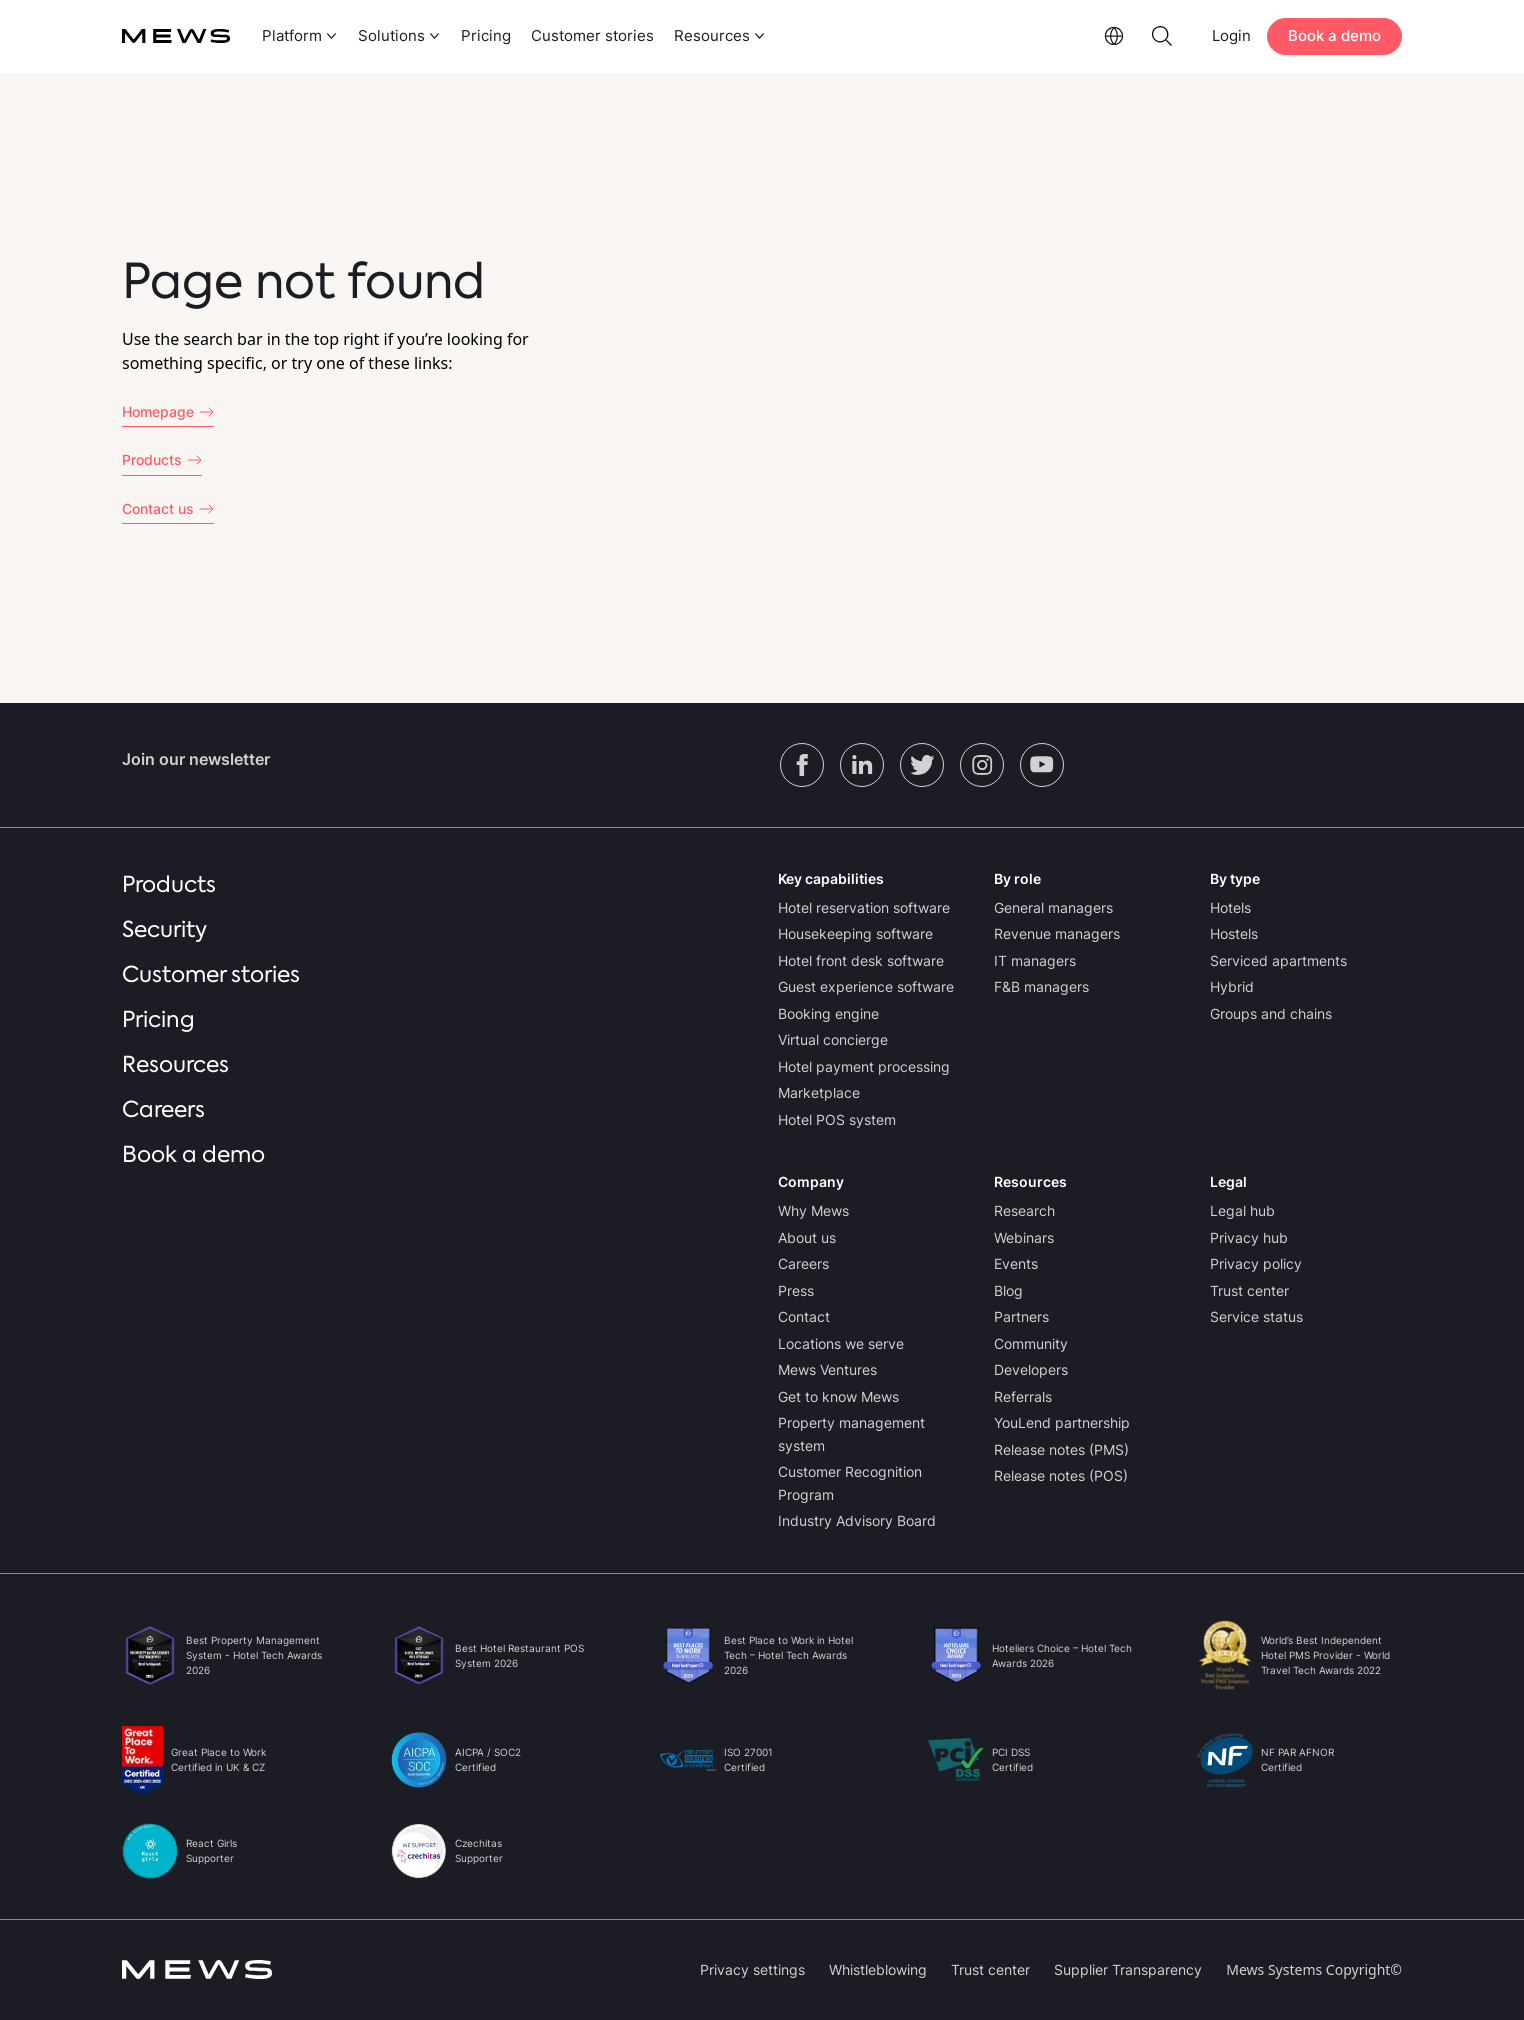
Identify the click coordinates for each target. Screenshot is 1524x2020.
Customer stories (592, 35)
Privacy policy (1256, 1263)
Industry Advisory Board (857, 1520)
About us (807, 1237)
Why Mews (813, 1210)
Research (1024, 1210)
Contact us (158, 508)
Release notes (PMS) (1061, 1449)
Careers (163, 1109)
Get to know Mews (838, 1396)
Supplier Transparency (1128, 1969)
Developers (1031, 1369)
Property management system (851, 1434)
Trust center (1249, 1290)
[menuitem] (298, 36)
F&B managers (1041, 986)
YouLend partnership (1062, 1422)
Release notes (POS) (1061, 1475)
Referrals (1023, 1396)
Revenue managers (1057, 933)
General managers (1053, 907)
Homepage (158, 411)
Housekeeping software (855, 933)
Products (152, 459)
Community (1031, 1343)
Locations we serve (841, 1343)
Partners (1021, 1316)
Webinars (1024, 1237)
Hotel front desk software (861, 960)
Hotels (1230, 907)
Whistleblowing (878, 1969)
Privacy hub (1249, 1237)
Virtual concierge (833, 1039)
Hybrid (1232, 986)
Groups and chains (1271, 1013)
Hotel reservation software (864, 907)
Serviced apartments (1278, 960)
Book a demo (1334, 35)
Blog (1008, 1290)
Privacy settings (752, 1969)
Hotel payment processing (864, 1066)
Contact (804, 1316)
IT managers (1035, 960)
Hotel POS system (837, 1119)
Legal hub (1242, 1210)
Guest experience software (866, 986)
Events (1016, 1263)
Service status (1256, 1316)
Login (1231, 35)
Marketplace (819, 1092)
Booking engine (828, 1013)
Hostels (1234, 933)
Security (164, 929)
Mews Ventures (827, 1369)
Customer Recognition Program (850, 1483)
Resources (175, 1064)
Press (796, 1290)
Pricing (486, 35)
